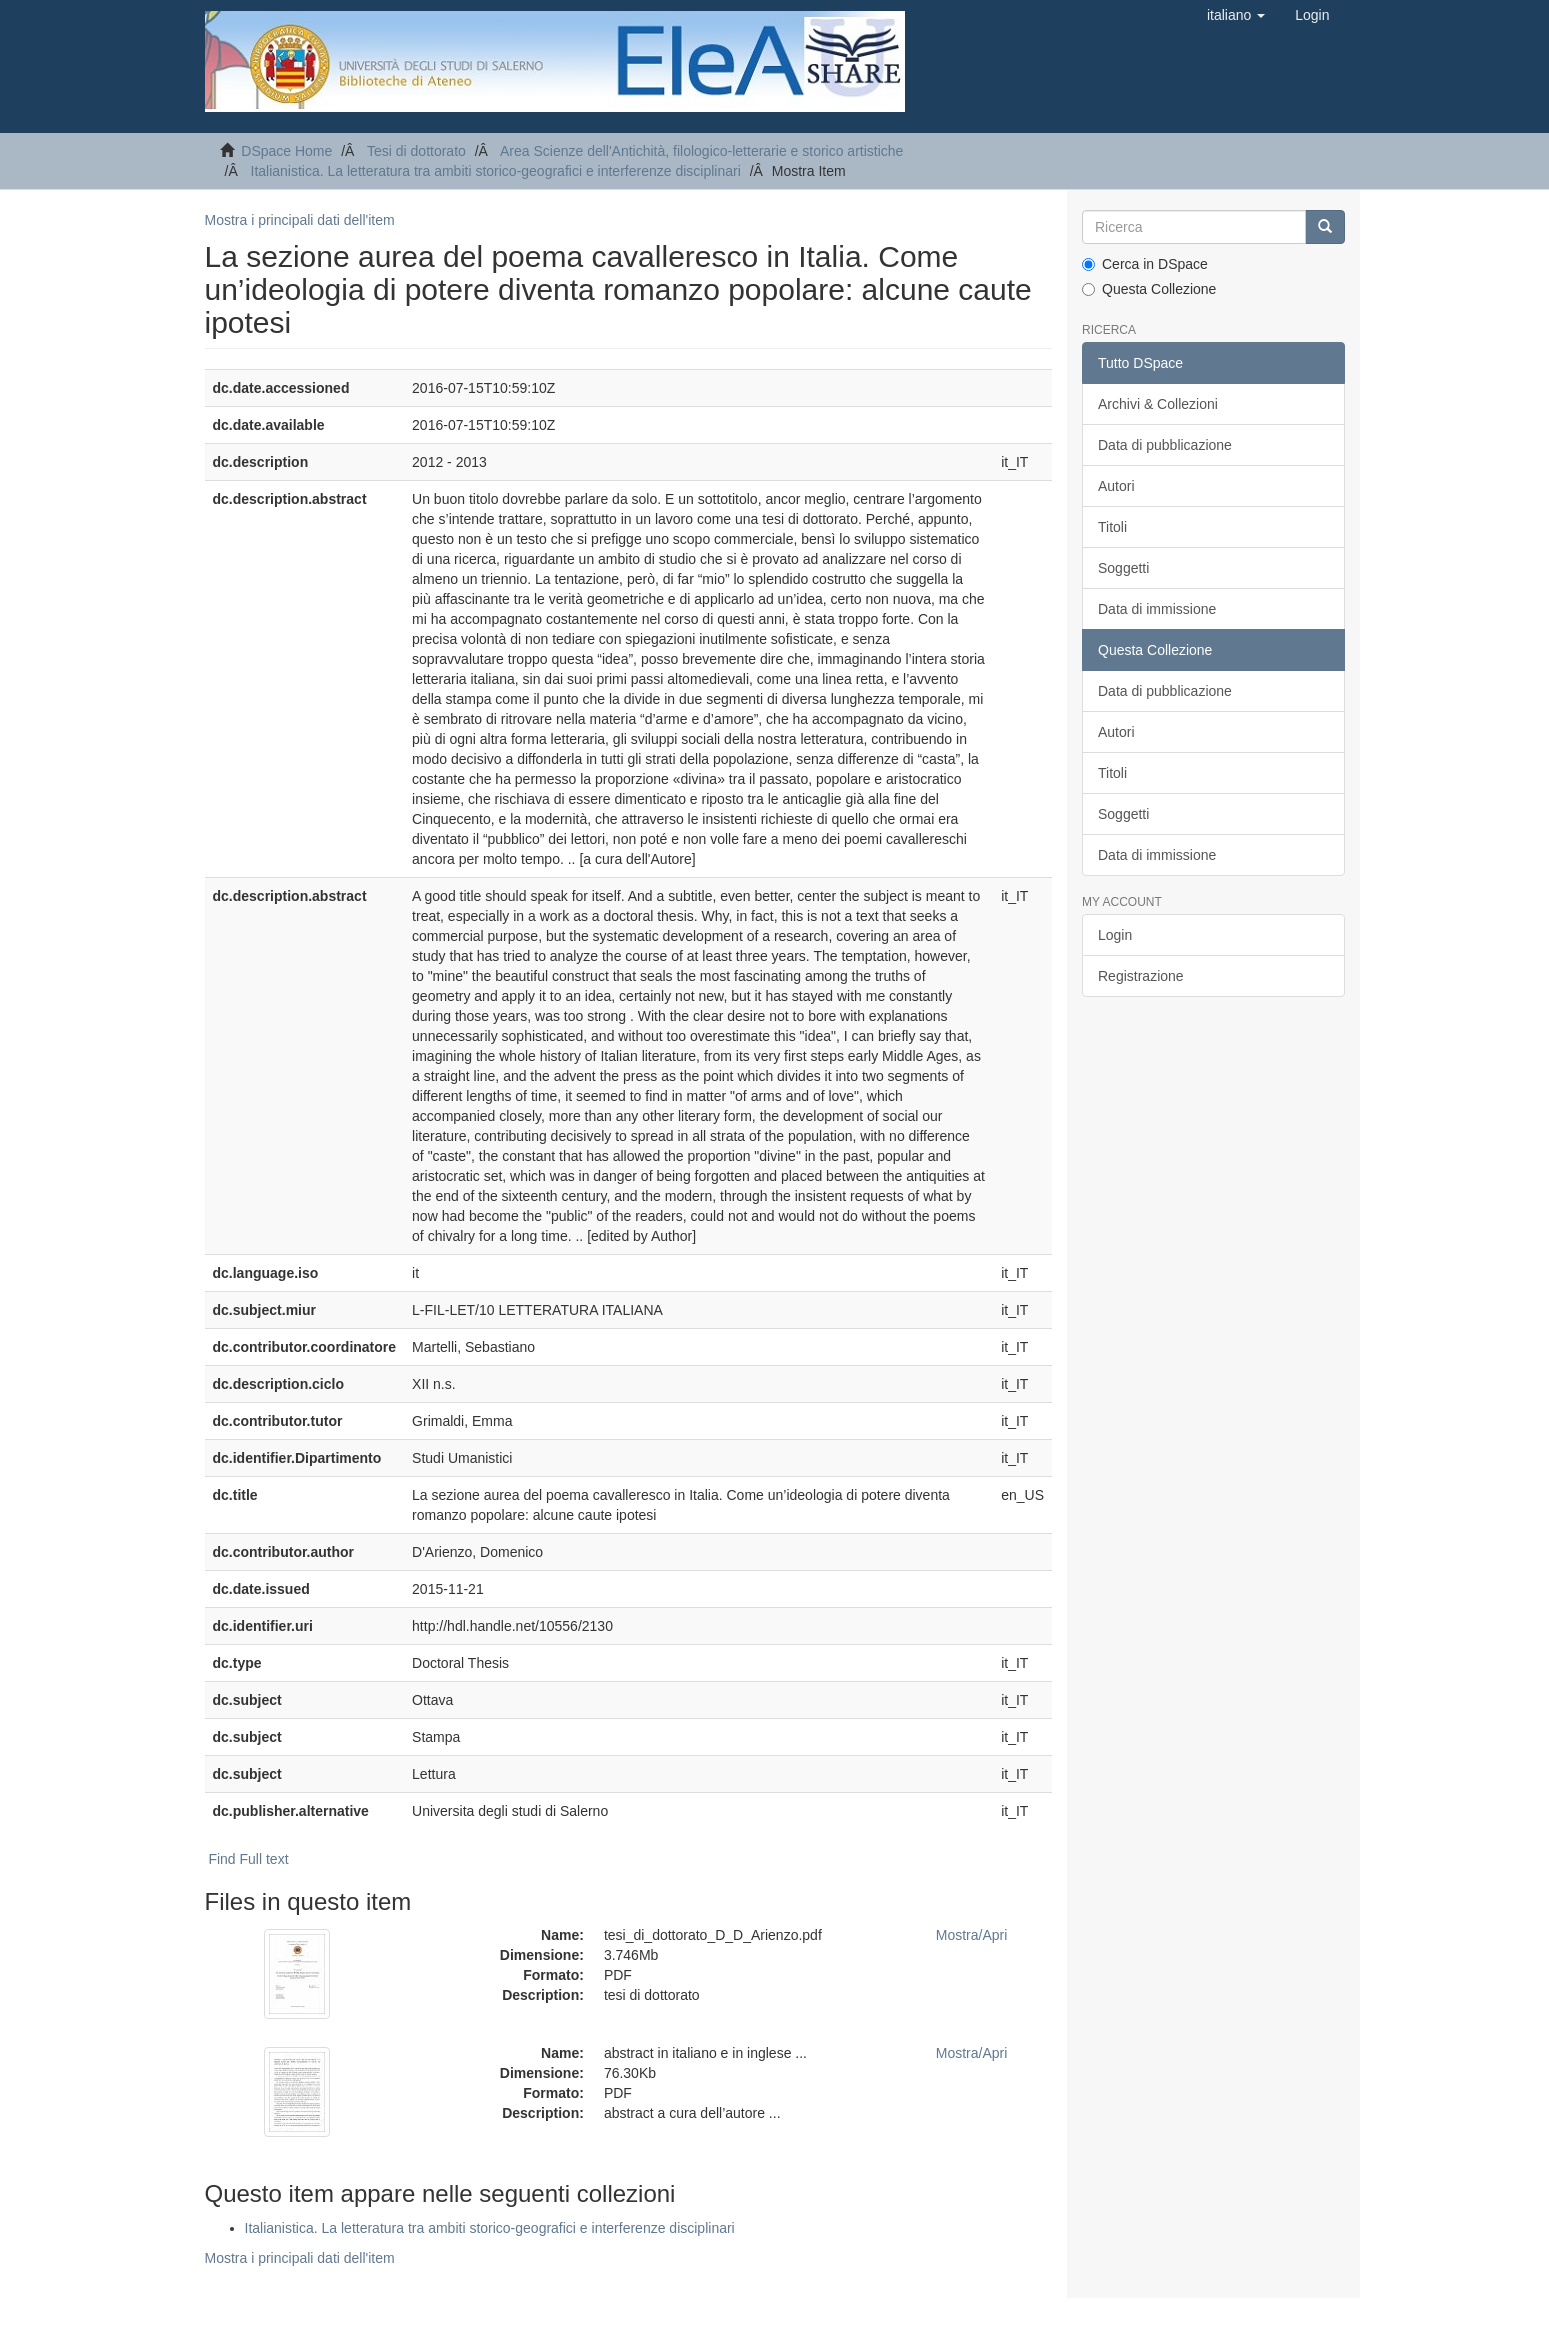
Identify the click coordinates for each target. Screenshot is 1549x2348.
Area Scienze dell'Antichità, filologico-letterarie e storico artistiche (701, 151)
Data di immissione (1157, 609)
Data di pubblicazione (1165, 445)
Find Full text (248, 1859)
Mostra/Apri (972, 1935)
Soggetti (1123, 568)
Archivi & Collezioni (1158, 404)
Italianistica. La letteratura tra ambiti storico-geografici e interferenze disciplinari (496, 171)
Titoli (1112, 527)
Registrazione (1141, 976)
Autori (1116, 486)
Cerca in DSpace (1145, 264)
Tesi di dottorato (416, 151)
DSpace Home (286, 151)
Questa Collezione (1149, 289)
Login (1115, 935)
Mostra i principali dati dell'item (300, 220)
